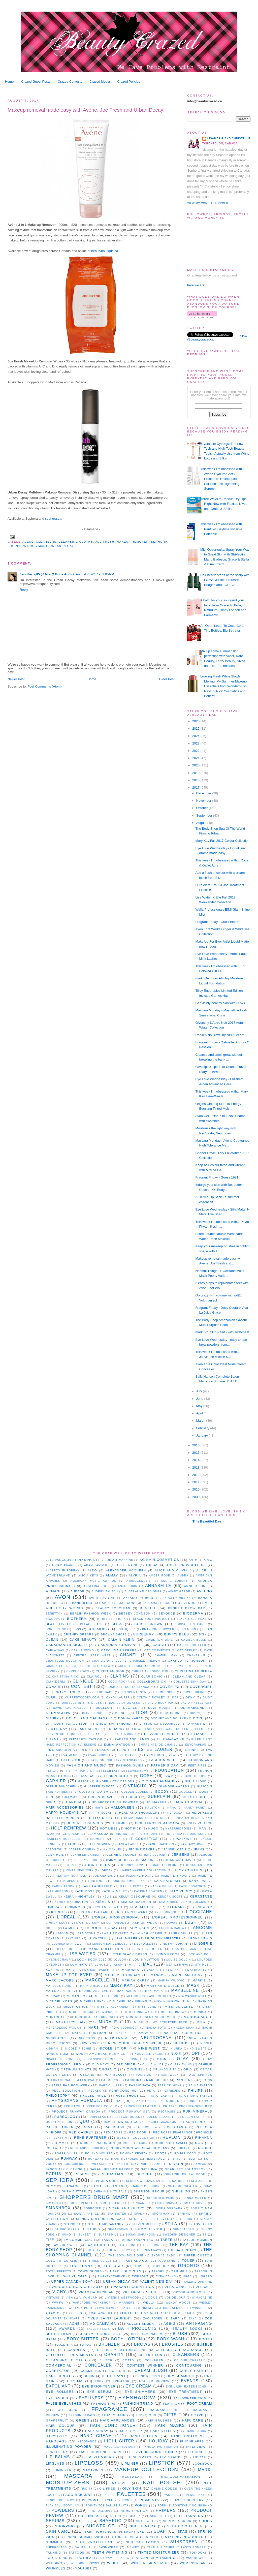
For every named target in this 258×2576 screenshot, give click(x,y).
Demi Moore (159, 1707)
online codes (164, 2488)
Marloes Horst (59, 1985)
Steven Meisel (144, 2224)
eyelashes (57, 2398)
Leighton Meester (163, 1938)
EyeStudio (154, 1755)
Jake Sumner (99, 1844)
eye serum (99, 2392)
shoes (205, 2521)
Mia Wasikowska (192, 1996)
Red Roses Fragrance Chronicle (182, 2132)
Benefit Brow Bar (186, 1608)
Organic (107, 2069)
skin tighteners (100, 2531)
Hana (172, 1807)
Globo (84, 1791)
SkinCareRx (141, 2203)
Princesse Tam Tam (140, 2106)
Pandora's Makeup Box (147, 2080)
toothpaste (86, 2557)
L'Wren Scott (58, 1922)
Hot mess (109, 1828)
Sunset (84, 2234)
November (204, 800)
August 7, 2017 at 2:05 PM (95, 574)
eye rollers (60, 2392)
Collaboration (151, 1681)
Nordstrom (57, 2053)
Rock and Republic (86, 2148)
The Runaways (149, 2250)
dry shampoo (181, 2376)
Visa (69, 2297)
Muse (138, 2022)
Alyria (135, 1575)
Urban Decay (62, 545)
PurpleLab (97, 2117)
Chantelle (196, 1655)
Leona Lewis (200, 1938)
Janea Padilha (129, 1844)
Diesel (121, 1713)
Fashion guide (130, 1765)
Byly (203, 1634)
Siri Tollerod (112, 2203)
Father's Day (164, 1765)
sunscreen (184, 2542)
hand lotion (143, 2436)
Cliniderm (55, 1681)
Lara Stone (85, 1933)
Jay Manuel (112, 1849)
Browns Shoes (114, 1634)
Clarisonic (152, 1676)
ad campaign (103, 2323)
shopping (65, 2526)
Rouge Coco (185, 2153)
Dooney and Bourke (168, 1718)
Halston (152, 1807)
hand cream (96, 2436)
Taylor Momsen (197, 2239)
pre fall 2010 (101, 2510)
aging (170, 2323)
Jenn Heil (55, 1854)
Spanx (139, 2213)
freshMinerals (82, 2415)
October (202, 808)
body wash (170, 2339)
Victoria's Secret (141, 2292)
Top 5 (140, 2266)
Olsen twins (181, 2064)
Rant (88, 2127)
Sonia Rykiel (86, 2213)
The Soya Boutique (125, 2255)
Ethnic (191, 1749)
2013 (196, 1467)
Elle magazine (170, 1739)
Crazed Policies (128, 81)
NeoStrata (116, 2038)
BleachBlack (91, 1624)
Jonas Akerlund (164, 1865)
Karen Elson (63, 1886)
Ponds (192, 2101)
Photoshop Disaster (194, 2095)
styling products (184, 2537)
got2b (197, 2415)
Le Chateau (98, 1938)
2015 (196, 1452)
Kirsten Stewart (108, 1907)
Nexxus (181, 2043)
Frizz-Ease (86, 1776)
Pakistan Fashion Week (157, 2074)
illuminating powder (68, 2446)
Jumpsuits (72, 1881)
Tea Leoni (127, 2245)
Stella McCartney (106, 2224)
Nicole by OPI (113, 2048)
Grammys (71, 1796)
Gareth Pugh (195, 1776)
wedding (54, 2563)
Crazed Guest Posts (35, 81)
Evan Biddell (99, 1755)
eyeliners (91, 2398)
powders (63, 2510)
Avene (28, 541)
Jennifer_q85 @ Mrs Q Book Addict (47, 574)
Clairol (94, 1676)
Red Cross (113, 2132)
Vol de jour (175, 2297)
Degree (130, 1707)
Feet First (197, 1765)
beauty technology (100, 2334)
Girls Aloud (195, 1781)
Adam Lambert (96, 1565)
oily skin (131, 2488)
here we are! (196, 285)
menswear (132, 2476)
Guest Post (194, 1796)
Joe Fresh (104, 541)
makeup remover (133, 541)
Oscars (87, 2074)
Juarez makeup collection (143, 1870)
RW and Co (128, 2121)
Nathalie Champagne (135, 2033)
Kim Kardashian (136, 1901)
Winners (199, 2308)
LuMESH (57, 1964)
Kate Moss (84, 1891)
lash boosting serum (100, 2452)
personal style (98, 2500)
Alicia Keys (88, 1575)
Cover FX (169, 1687)
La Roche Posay (101, 1928)
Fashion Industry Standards (116, 1760)
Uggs (187, 2276)
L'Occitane (199, 1912)
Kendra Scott (170, 1896)
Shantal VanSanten (106, 2186)
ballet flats (98, 2328)
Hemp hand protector (144, 1818)
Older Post (166, 679)
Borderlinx (56, 1629)
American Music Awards (93, 1580)
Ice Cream (71, 1834)
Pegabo (95, 2090)
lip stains (171, 2457)
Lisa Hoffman (184, 1949)
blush (180, 2334)
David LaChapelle (69, 1707)
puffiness (89, 2516)
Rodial (205, 2148)
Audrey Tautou (104, 1591)
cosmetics (91, 2370)
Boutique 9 (126, 1629)
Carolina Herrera (119, 1650)
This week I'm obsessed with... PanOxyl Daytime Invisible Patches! (222, 529)
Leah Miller (126, 1938)
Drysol (145, 1723)
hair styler (130, 2431)
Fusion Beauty (118, 1776)
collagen (154, 2360)
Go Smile (105, 1791)
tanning (53, 2552)
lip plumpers (99, 2457)
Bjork (120, 1619)
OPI (196, 2053)
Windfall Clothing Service (162, 2308)
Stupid (93, 2229)
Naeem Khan (184, 2027)
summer (54, 2542)
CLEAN (52, 1639)
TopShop (160, 2266)
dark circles (60, 2376)
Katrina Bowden (148, 1891)
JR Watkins (181, 1838)
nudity (86, 2488)
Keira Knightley (79, 1896)
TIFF (50, 2240)
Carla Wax (55, 1650)
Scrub (53, 2174)
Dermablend (192, 1707)
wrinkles (56, 2568)
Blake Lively (58, 1624)
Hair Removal (189, 1802)
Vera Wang (175, 2286)
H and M (72, 1802)
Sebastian (112, 2174)
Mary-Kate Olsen (163, 1985)
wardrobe (196, 2557)
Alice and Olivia (171, 1570)
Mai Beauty (197, 1970)
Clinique (83, 1681)
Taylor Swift (65, 2245)
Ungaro (205, 2276)
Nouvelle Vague (149, 2054)
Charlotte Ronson (187, 1660)
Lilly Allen (143, 1943)
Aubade (77, 1591)
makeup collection (146, 2469)
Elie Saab (93, 1734)
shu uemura (143, 2526)
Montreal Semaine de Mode (151, 2017)
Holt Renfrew (68, 1828)
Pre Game (72, 2106)
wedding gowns (85, 2563)
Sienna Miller (194, 2198)
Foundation (169, 1770)
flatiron (171, 2403)
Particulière (110, 2085)
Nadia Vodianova (124, 2027)
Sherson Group (149, 2191)
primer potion (134, 2510)
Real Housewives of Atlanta (160, 2127)
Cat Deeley (187, 1650)
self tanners (188, 2516)
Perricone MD (123, 2090)
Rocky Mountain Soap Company (140, 2148)
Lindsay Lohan (173, 1943)
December (204, 793)
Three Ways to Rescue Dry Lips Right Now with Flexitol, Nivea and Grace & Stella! (223, 504)
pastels (171, 2494)
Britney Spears (78, 1634)
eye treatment (185, 2392)
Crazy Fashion (69, 1692)
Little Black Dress (128, 1954)
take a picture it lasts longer (176, 2547)
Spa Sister (116, 2213)
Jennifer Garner (86, 1854)
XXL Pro (75, 2313)
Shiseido (181, 2191)
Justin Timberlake (130, 1881)
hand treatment (188, 2436)
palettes (131, 2494)
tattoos (76, 2552)
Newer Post (16, 679)
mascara (78, 2476)
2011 (196, 1482)
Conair (53, 1687)
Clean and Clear (189, 1676)
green (82, 2420)
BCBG (150, 1597)
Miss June (147, 2006)
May (199, 1406)
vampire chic (117, 2558)
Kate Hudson (57, 1891)
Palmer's (109, 2080)
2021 (196, 758)
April (200, 1413)
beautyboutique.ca (104, 251)
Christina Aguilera (193, 1671)
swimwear (108, 2547)
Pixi (118, 2101)
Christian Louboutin (150, 1671)
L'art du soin (88, 1922)
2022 (196, 751)
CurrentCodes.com (82, 1697)
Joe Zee (71, 1865)
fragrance (109, 2409)
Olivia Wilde (153, 2064)
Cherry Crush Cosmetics (141, 1666)
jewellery (57, 2452)
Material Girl (58, 1991)
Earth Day (57, 1729)
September (204, 815)
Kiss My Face (143, 1907)
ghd (152, 2415)
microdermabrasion (180, 2476)
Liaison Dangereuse (110, 1943)
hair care (192, 2420)
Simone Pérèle (80, 2203)
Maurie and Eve (93, 1991)
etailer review (154, 2381)
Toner (188, 2260)
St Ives (140, 2219)
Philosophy (58, 2095)
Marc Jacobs (60, 1980)
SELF (192, 2158)
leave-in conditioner (154, 2452)
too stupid (57, 2557)
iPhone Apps (192, 2441)
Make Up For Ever (69, 1975)
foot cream (199, 2403)
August (201, 823)
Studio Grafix (67, 2229)
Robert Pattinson (97, 2143)
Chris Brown (78, 1671)
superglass (56, 2547)
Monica (200, 2012)
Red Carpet (81, 2132)
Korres (59, 1912)
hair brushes (158, 2420)
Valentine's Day (156, 2281)
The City (93, 2250)
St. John (185, 2219)
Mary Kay (121, 1985)
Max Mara (154, 1991)
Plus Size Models (163, 2101)
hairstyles (57, 2436)
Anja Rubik (127, 1586)
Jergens (181, 1854)
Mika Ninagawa (167, 2001)
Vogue (152, 2297)
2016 (196, 1445)
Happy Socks (100, 1812)
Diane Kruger (94, 1713)
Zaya (193, 2318)
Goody (162, 1791)
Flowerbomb (137, 1771)
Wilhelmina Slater (115, 2308)
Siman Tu (53, 2203)
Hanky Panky (195, 1807)
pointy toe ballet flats (107, 2505)
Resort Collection (136, 2137)
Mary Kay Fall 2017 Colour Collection (222, 841)
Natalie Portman (89, 2032)
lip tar (199, 2457)
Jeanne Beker (141, 1849)
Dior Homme (171, 1713)
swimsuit (82, 2547)
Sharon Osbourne (146, 2186)
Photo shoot (126, 2095)
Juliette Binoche (175, 1875)
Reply (24, 590)
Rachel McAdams (161, 2122)
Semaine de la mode (185, 2174)
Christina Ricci (65, 1676)
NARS (93, 2027)
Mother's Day (71, 2022)
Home (9, 81)
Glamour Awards (174, 1786)
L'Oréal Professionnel (177, 1917)
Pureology (66, 2117)
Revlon (172, 2137)
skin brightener (185, 2526)
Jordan (106, 1870)
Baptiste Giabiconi (117, 1602)
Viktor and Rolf (189, 2292)
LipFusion (63, 1949)
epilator (121, 2381)
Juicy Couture (188, 1870)
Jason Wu (54, 1849)
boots (205, 2339)
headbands (86, 2441)
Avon (63, 1597)
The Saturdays (182, 2250)
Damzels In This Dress (82, 1702)
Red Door (137, 2132)
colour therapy (189, 2360)
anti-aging (199, 2323)
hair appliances (117, 2420)
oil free (107, 2488)
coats (128, 2360)
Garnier (56, 1781)
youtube (83, 2568)
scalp (134, 2516)
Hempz (178, 1818)
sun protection (94, 2542)
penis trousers (60, 2500)
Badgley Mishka (177, 1598)
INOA (50, 1833)
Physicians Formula (77, 2100)
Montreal (55, 2017)
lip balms (58, 2457)
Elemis (201, 1729)
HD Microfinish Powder (115, 1802)
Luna (99, 1964)
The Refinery (118, 2250)
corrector (58, 2371)
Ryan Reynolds (124, 2158)
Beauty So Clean (113, 1608)
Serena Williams (140, 2181)
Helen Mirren (65, 1817)
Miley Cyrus (75, 2006)
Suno (66, 2234)
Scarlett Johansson (185, 2169)
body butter (83, 2339)
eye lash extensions (186, 2386)
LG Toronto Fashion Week (131, 1922)
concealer (98, 2365)
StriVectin (200, 2224)
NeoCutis (87, 2038)
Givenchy (134, 1786)
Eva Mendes (71, 1755)
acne (74, 2323)
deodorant (114, 2376)
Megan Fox (77, 1996)
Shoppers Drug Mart (27, 545)
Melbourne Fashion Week (149, 1996)
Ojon (162, 2059)
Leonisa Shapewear (69, 1943)
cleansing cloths (76, 541)
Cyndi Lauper (118, 1697)
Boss (77, 1629)
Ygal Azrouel (101, 2313)
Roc (199, 2143)
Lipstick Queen (148, 1948)
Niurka (176, 2048)
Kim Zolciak (196, 1902)
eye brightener (99, 2386)
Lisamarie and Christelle (228, 138)
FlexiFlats (110, 1771)
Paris (207, 2080)
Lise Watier (82, 1954)
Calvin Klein (121, 1639)
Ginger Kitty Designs (115, 1781)
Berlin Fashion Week (90, 1613)
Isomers (97, 1839)
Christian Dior (110, 1671)
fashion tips (103, 2403)
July (199, 1391)
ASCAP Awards (64, 1565)
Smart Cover (195, 2203)
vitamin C (166, 2558)
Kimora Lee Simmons (65, 1907)
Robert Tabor (135, 2143)
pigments (149, 2500)
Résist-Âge (155, 2158)
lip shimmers (138, 2457)
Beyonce (167, 1613)
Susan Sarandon (140, 2234)
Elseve (90, 1744)
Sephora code (105, 2180)
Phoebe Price (93, 2095)
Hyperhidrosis (178, 1828)
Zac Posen (152, 2318)
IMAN (202, 1828)
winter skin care (150, 2563)
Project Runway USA (129, 2111)
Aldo (92, 1570)
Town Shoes (90, 2271)
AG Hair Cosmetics (159, 1560)
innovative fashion (161, 2446)
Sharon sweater (182, 2186)
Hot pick (133, 1828)
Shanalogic (72, 2186)
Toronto (188, 2265)
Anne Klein (195, 1586)
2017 (196, 787)
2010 (196, 1489)
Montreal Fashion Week (96, 2017)
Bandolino (82, 1602)
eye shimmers (139, 2392)
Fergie (52, 1770)
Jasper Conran (82, 1849)
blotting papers (147, 2334)
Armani (53, 1591)
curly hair (191, 2371)
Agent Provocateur (186, 1565)
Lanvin (62, 1933)
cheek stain (151, 2354)
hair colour (60, 2426)
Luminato (79, 1964)
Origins (135, 2069)
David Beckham (160, 1702)
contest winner (145, 2365)
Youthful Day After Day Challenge (158, 2313)
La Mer (69, 1928)
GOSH (146, 1776)
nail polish (162, 2482)
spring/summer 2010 (83, 2536)
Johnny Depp (132, 1865)
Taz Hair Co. (98, 2245)
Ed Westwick (143, 1729)
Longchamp (61, 1959)
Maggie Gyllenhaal (163, 1970)
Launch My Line (149, 1933)
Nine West (149, 2048)
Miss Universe (179, 2006)
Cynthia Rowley (151, 1697)
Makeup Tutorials (122, 1975)
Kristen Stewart (131, 1912)
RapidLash (114, 2127)
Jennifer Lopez (122, 1854)
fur (139, 2415)
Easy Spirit (89, 1728)
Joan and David (180, 1859)
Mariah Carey (135, 1980)
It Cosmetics (144, 1839)
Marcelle (97, 1980)
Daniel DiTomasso (124, 1702)
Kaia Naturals (167, 1880)
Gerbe (83, 1781)
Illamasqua (97, 1833)
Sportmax (161, 2213)
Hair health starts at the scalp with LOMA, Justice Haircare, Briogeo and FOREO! (224, 580)
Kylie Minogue (166, 1912)
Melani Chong (107, 1996)
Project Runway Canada (76, 2111)
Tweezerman (74, 2276)
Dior (141, 1713)
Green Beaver (102, 1796)
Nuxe (176, 2054)
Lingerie (203, 1943)
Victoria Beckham (96, 2292)
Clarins (119, 1676)
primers (166, 2510)
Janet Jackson (161, 1844)
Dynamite (197, 1723)
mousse (120, 2483)
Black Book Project (151, 1619)
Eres (83, 1750)
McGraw (53, 1996)
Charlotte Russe (61, 1666)
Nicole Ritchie (78, 2048)
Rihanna (203, 2137)
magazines (93, 2470)
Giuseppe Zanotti (99, 1786)
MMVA (183, 1964)
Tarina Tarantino (136, 2239)
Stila (171, 2224)
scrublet (158, 2516)
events (190, 2381)
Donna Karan (130, 1718)
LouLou (120, 1959)
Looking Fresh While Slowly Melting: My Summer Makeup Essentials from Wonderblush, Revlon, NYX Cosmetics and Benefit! (223, 686)
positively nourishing (192, 2505)
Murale (108, 2022)
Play (136, 2101)
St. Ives (162, 2218)
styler (152, 2537)
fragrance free (164, 2409)
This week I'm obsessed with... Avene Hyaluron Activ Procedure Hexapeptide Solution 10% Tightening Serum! (222, 478)
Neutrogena (156, 2038)
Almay (112, 1575)
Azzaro (130, 1597)
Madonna (130, 1969)
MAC (148, 1964)
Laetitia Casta (171, 1928)
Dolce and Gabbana (87, 1718)
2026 (196, 721)
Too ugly (114, 2266)
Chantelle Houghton (65, 1660)
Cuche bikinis (195, 1692)
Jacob (73, 1844)
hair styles (162, 2431)
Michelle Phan (93, 2001)
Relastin (59, 2137)
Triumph (179, 2271)
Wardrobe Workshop (91, 2302)
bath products (137, 2328)
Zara (175, 2318)
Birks (102, 1618)
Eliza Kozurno (123, 1734)
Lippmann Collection (102, 1948)
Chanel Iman (166, 1655)
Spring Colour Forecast (101, 2218)
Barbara (150, 1603)
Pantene (184, 2080)
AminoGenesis (138, 1580)
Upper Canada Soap (72, 2281)
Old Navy (100, 2064)
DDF (175, 1697)
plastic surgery (187, 2500)
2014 (196, 1460)
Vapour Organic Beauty (77, 2287)
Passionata (139, 2085)
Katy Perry (180, 1891)
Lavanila (73, 1938)
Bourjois (97, 1629)
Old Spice (125, 2064)
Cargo (159, 1645)
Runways (96, 2158)
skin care (58, 2531)
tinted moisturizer (158, 2552)
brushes (172, 2344)
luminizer (62, 2470)
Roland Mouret (99, 2153)
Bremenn (188, 1629)
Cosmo (112, 1687)
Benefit (148, 1608)
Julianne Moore (140, 1875)
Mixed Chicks (82, 2011)
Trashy (158, 2271)
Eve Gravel (128, 1755)
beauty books (187, 2329)
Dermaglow (58, 1713)
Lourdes (204, 1959)
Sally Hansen (168, 2164)
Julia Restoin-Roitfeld (66, 1875)
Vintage (52, 2297)
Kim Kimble (168, 1902)
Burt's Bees (176, 1634)
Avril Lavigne (102, 1597)
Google (185, 1791)
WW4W (57, 2302)
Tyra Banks (166, 2276)
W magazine (202, 2297)
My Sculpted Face (169, 2022)
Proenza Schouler (195, 2106)
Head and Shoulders (139, 1812)
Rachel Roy (194, 2121)
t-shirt (133, 2547)
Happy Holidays (62, 1812)
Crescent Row (133, 1692)
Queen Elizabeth (161, 2117)
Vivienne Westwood (122, 2297)
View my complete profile (209, 203)
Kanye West (200, 1880)
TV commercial (78, 2239)
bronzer (109, 2344)
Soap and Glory (127, 2208)
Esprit (123, 1749)
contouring (189, 2365)
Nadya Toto (156, 2027)
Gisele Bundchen (61, 1786)
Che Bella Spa (97, 1666)
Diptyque (198, 1713)
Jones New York (79, 1870)
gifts (170, 2415)
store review (125, 2536)
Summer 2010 (148, 2229)
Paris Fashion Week (70, 2085)
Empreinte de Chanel (158, 1744)
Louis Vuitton (146, 1959)
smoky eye (134, 2531)
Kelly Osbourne (134, 1896)
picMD (127, 2500)
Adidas (152, 1565)
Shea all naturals (110, 2191)
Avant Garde (179, 1591)
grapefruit (57, 2420)
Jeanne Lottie (174, 1849)
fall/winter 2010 (190, 2398)
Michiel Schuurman (130, 2001)
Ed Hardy (116, 1728)
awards (67, 2329)
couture (117, 2370)
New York (89, 2043)
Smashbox (58, 2208)
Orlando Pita (164, 2069)
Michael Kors (59, 2001)
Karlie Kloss (132, 1886)
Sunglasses (183, 2229)
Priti (167, 2106)
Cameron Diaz (159, 1639)
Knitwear (204, 1907)
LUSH (191, 1922)
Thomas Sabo (164, 2255)
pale (107, 2495)
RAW (107, 2122)
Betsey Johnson (135, 1613)
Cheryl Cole (182, 1666)
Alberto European (63, 1570)
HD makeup (156, 1802)
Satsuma (149, 2169)
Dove (198, 1718)
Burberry (143, 1634)
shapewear (146, 2521)
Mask (193, 1985)
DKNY (190, 1697)
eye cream (138, 2386)
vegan (142, 2557)
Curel (51, 1697)
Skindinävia (167, 2203)
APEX (208, 1560)
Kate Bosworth (193, 1886)
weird (113, 2563)
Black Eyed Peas (192, 1619)
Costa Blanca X (138, 1687)
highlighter (119, 2441)
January (202, 1435)
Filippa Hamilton (80, 1771)
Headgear (176, 1812)
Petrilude (171, 2090)
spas (182, 2531)
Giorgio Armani (158, 1781)
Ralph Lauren (60, 2127)
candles (76, 2350)
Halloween (122, 1807)
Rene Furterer (90, 2137)
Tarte (166, 2240)
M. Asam (115, 1964)
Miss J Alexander (113, 2006)
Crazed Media (99, 81)
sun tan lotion (142, 2542)
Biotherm (77, 1619)
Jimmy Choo (117, 1859)
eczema (75, 2381)
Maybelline (185, 1990)
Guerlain (158, 1796)
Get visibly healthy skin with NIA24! (220, 1003)
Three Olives (100, 2260)
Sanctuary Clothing (64, 2169)
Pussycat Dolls (126, 2117)
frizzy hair (114, 2415)
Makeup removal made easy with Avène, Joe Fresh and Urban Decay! (86, 110)
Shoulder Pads (160, 2198)
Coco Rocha (119, 1681)
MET (169, 1964)
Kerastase (201, 1896)
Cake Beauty (83, 1639)
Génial (51, 1802)
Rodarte (184, 2148)
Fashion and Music (86, 1765)
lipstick (162, 2463)
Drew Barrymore (113, 1723)
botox (85, 2344)
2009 (196, 1497)
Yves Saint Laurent (109, 2318)
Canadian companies (120, 1645)
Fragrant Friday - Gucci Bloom (217, 922)
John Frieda (97, 1865)
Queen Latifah (194, 2117)
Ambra (182, 1575)
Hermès (120, 1823)
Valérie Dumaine (197, 2281)
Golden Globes (134, 1791)
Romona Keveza (133, 2153)
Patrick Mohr (170, 2085)
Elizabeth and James (129, 1739)
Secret (144, 2174)
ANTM (193, 1560)
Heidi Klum (202, 1812)
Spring (184, 2213)
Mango (157, 1975)
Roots (160, 2153)
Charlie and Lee (107, 1660)
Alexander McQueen (126, 1570)
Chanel (129, 1655)
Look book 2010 (92, 1959)
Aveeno (204, 1591)
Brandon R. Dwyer (158, 1629)
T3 (204, 2234)
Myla (201, 2022)
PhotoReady (158, 2095)
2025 (196, 728)
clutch (106, 2360)
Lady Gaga (138, 1928)
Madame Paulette (99, 1970)
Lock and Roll (199, 1954)
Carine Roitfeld (191, 1645)
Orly (187, 2069)
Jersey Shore (86, 1860)
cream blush (151, 2370)
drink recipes (148, 2376)
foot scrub (68, 2409)
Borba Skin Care (190, 1624)
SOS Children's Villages (85, 2164)
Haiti (99, 1807)
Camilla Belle (193, 1639)
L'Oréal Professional (116, 1917)
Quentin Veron (59, 2122)
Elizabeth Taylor (85, 1739)
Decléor (104, 1707)
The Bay (178, 2245)
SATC (177, 2158)
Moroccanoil (198, 2017)
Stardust (72, 2224)
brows (142, 2344)
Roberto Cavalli (171, 2143)
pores (141, 2505)
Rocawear (55, 2148)
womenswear (193, 2563)
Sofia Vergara (169, 2208)
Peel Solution (66, 2090)
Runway (69, 2158)
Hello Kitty (100, 1818)
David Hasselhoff (196, 1702)
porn (161, 2505)
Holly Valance (199, 1823)
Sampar (200, 2164)
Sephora (159, 541)
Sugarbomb (118, 2229)
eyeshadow (136, 2397)
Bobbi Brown (149, 1624)
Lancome (201, 1928)
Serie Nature (173, 2181)
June (200, 1399)
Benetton (54, 1613)
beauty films (58, 2334)
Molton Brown (174, 2012)
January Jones (194, 1844)
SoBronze (92, 2208)
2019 (196, 773)
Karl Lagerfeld (97, 1886)
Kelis (107, 1896)
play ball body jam (62, 2505)
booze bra (63, 2344)
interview (195, 2446)
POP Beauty (115, 2074)
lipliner (129, 2463)
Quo (84, 2121)
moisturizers (67, 2482)
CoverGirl (201, 1687)
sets (84, 2521)
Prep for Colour (102, 2106)
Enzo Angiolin (58, 1750)
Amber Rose (159, 1575)
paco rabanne (78, 2495)
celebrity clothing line (121, 2349)
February (203, 1428)
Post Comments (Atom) (45, 686)
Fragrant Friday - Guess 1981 (216, 1177)
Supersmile (108, 2234)
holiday (158, 2441)
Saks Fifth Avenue (131, 2164)
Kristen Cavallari (92, 1912)
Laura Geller (181, 1933)
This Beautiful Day (206, 1521)
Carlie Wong (82, 1650)
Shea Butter (74, 2191)
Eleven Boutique (61, 1734)
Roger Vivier (66, 2153)
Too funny (81, 2266)
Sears (82, 2174)
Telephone (152, 2245)
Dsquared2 (169, 1723)
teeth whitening (109, 2552)
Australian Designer (143, 1591)
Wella (149, 2302)
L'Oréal (66, 1917)
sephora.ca (53, 518)
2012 (196, 1475)
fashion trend (137, 2403)
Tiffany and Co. (133, 2260)
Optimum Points (76, 2069)
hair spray (97, 2431)
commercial (58, 2365)
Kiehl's (102, 1902)
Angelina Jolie (96, 1586)
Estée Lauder (155, 1749)
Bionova (53, 1619)
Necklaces (56, 2038)
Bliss (117, 1624)
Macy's (72, 1970)
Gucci (131, 1796)
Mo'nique (110, 2012)
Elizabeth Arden (162, 1734)
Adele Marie (127, 1565)
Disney (52, 1718)
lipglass (55, 2463)
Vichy (59, 2292)
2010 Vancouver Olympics (70, 1559)
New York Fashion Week (135, 2043)
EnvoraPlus (195, 1744)
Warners (127, 2302)
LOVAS (172, 1922)
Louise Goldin (178, 1959)
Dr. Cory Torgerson (67, 1723)
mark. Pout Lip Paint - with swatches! (222, 1332)
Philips (195, 2090)
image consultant (119, 2446)
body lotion (126, 2339)
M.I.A (133, 1964)
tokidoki (197, 2552)
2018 (196, 780)
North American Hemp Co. (101, 2053)
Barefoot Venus (180, 1602)
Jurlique (96, 1880)
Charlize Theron (145, 1660)
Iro (167, 1834)
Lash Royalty (115, 1933)
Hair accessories (65, 1807)
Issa (117, 1839)
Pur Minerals (197, 2111)
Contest (81, 1686)
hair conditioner (113, 2425)
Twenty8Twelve (111, 2276)
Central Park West (92, 1655)
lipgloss (89, 2463)
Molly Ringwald (139, 2012)
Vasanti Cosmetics (134, 2287)
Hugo (153, 1828)
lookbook (202, 2463)
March (201, 1420)
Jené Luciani (154, 1854)
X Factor (54, 2313)
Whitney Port (81, 2308)
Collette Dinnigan (190, 1681)
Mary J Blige (91, 1985)
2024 (196, 736)
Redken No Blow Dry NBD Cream (219, 1035)
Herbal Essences (85, 1823)
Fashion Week (163, 1760)
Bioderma (193, 1613)
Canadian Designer (66, 1645)
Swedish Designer (179, 2234)
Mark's (199, 1980)
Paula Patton (200, 2085)
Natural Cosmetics (183, 2032)
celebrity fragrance (179, 2350)
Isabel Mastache (192, 1834)
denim (89, 2376)
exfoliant (58, 2386)
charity (114, 2354)
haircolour (196, 2431)
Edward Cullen (174, 1729)
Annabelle (158, 1586)
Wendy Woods (178, 2302)
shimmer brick (177, 2521)
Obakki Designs (60, 2059)
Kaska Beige (161, 1886)
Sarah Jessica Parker (111, 2169)
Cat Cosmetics (157, 1650)
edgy (99, 2381)
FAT (174, 1755)
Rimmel (62, 2143)
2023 (196, 743)
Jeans (198, 1849)
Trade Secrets (125, 2271)
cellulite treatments (69, 2355)
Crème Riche (164, 1692)
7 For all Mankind (117, 1560)
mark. (205, 2470)
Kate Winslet (114, 1891)
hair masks (170, 2425)
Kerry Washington (71, 1902)
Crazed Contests (70, 81)
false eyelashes (63, 2403)
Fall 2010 (70, 1760)
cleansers (46, 541)
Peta (151, 2090)
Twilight (140, 2276)
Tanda (107, 2239)
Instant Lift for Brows (137, 1834)
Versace (204, 2286)
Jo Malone (146, 1859)
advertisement (141, 2323)
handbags (56, 2441)
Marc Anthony (187, 1975)
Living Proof (166, 1954)
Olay (182, 2059)
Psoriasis (166, 2111)
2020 (196, 765)
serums (55, 2521)
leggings (197, 2452)
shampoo (110, 2521)
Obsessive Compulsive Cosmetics (115, 2059)
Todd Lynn (166, 2260)
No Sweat (197, 2048)
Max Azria (126, 1990)
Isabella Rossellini (64, 1839)
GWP (169, 1776)
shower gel (101, 2526)
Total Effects (58, 2271)
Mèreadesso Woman (63, 2027)
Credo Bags (103, 1692)
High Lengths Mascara (157, 1823)
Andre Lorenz (174, 1580)
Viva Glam (88, 2297)
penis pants (196, 2495)
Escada (102, 1749)
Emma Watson (117, 1744)
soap (160, 2531)
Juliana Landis (106, 1875)
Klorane (176, 1907)
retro (115, 2516)
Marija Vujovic (171, 1980)
